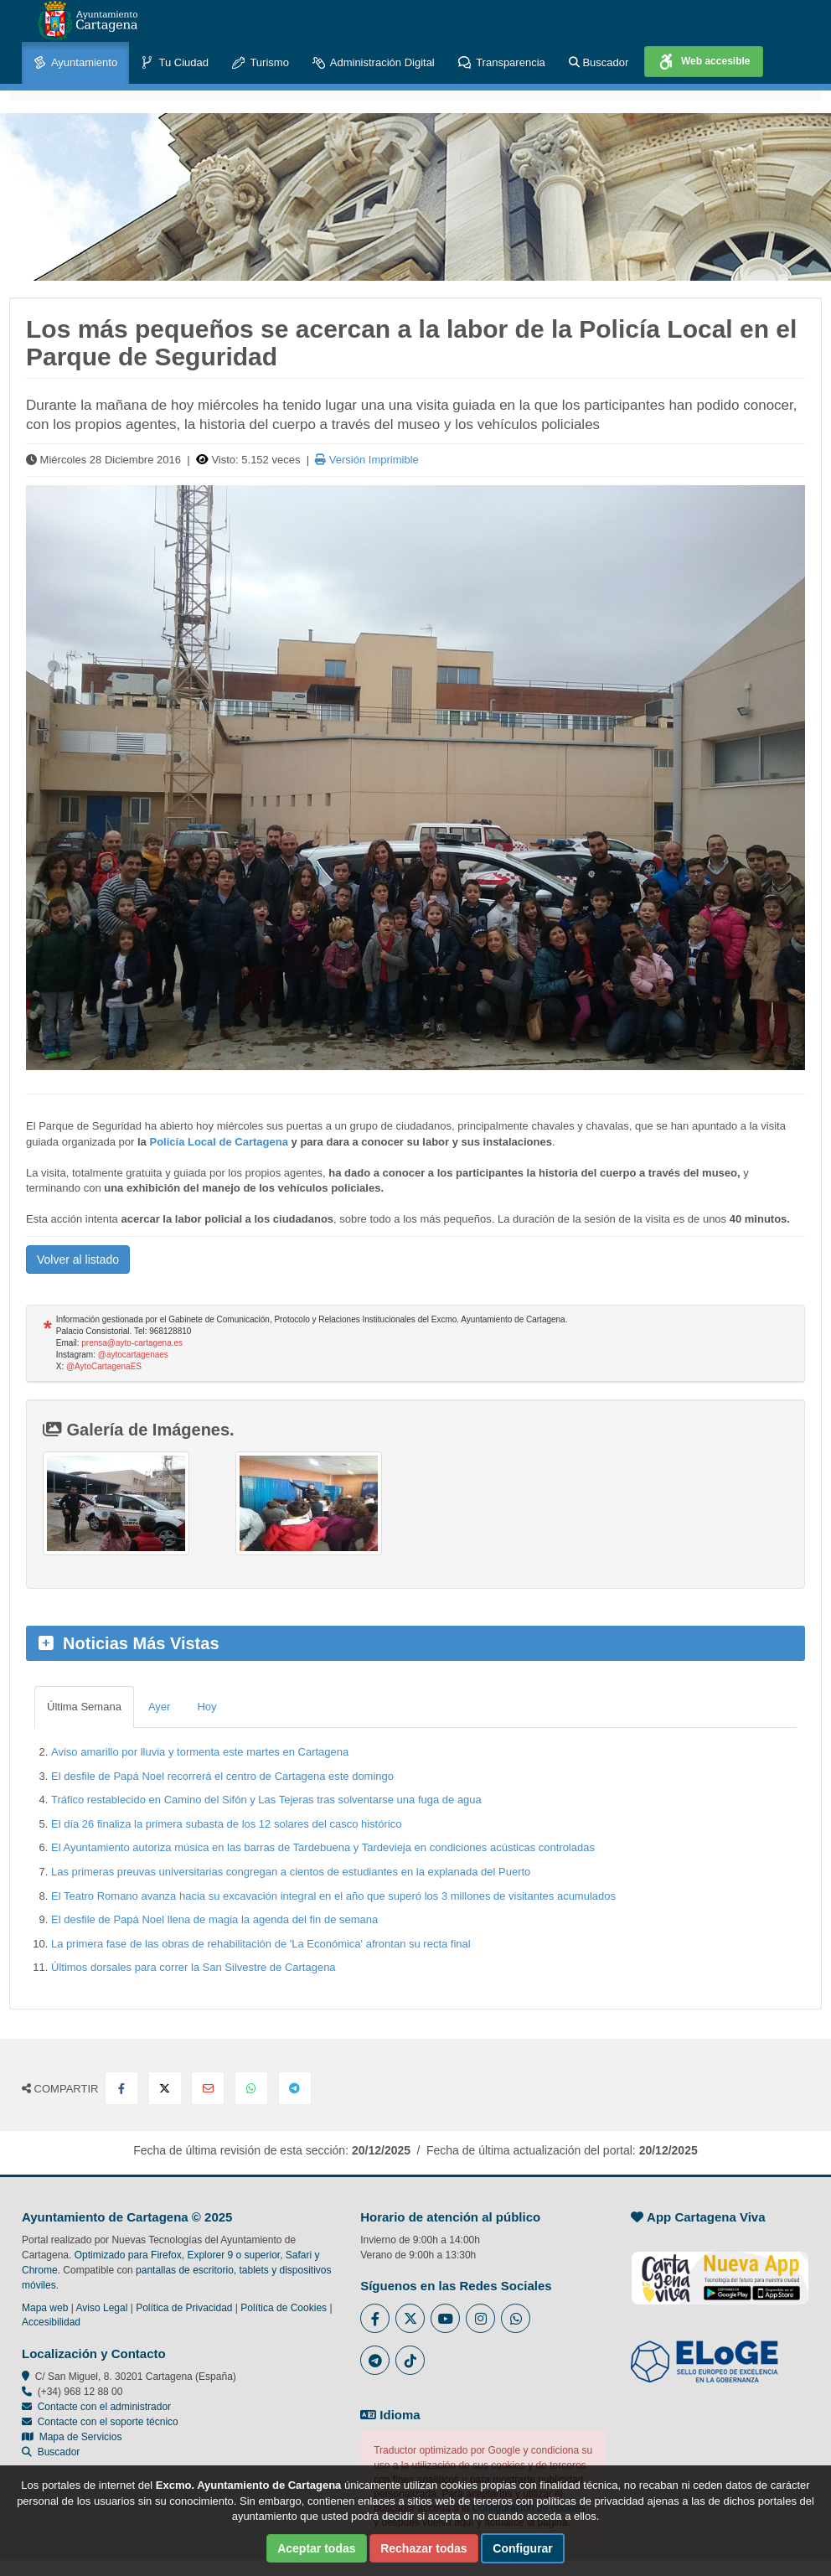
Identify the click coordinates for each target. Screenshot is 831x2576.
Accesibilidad (51, 2322)
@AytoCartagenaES (104, 1366)
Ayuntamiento (75, 63)
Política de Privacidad (184, 2308)
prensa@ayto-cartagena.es (132, 1342)
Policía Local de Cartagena (218, 1141)
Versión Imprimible (367, 459)
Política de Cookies (283, 2308)
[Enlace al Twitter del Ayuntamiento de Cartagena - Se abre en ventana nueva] (410, 2318)
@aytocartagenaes (133, 1354)
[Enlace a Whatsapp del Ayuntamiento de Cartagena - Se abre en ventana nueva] (515, 2318)
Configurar (523, 2548)
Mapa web (45, 2308)
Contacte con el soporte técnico (108, 2422)
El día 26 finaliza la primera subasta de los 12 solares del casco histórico (226, 1824)
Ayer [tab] (159, 1706)
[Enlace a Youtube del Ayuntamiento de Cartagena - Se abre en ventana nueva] (445, 2318)
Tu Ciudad (175, 63)
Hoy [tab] (206, 1706)
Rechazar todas (423, 2548)
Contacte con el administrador (104, 2407)
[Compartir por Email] (208, 2088)
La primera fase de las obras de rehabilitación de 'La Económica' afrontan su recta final (261, 1943)
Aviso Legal (102, 2308)
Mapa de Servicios (71, 2437)
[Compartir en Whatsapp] (251, 2088)
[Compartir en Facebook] (121, 2088)
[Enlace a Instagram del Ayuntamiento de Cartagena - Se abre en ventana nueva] (480, 2318)
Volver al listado (78, 1259)
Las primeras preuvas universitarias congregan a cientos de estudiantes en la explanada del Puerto (290, 1871)
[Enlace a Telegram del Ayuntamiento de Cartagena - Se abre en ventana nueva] (375, 2360)
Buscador (599, 62)
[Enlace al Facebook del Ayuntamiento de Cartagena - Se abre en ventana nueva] (375, 2318)
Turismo (260, 63)
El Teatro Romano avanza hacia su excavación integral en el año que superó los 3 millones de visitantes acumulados (333, 1896)
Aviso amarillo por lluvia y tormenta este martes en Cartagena (199, 1752)
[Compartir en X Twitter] (165, 2088)
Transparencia (501, 63)
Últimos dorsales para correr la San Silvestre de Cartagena (193, 1967)
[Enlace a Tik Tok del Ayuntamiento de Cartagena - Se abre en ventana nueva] (410, 2360)
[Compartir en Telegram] (295, 2088)
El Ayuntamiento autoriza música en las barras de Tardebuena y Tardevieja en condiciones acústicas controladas (323, 1847)
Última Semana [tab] (84, 1706)
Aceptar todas (316, 2548)
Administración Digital (373, 63)
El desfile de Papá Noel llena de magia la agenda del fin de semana (214, 1919)
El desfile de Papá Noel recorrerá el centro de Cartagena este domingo (222, 1776)
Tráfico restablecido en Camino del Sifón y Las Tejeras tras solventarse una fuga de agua (266, 1799)
